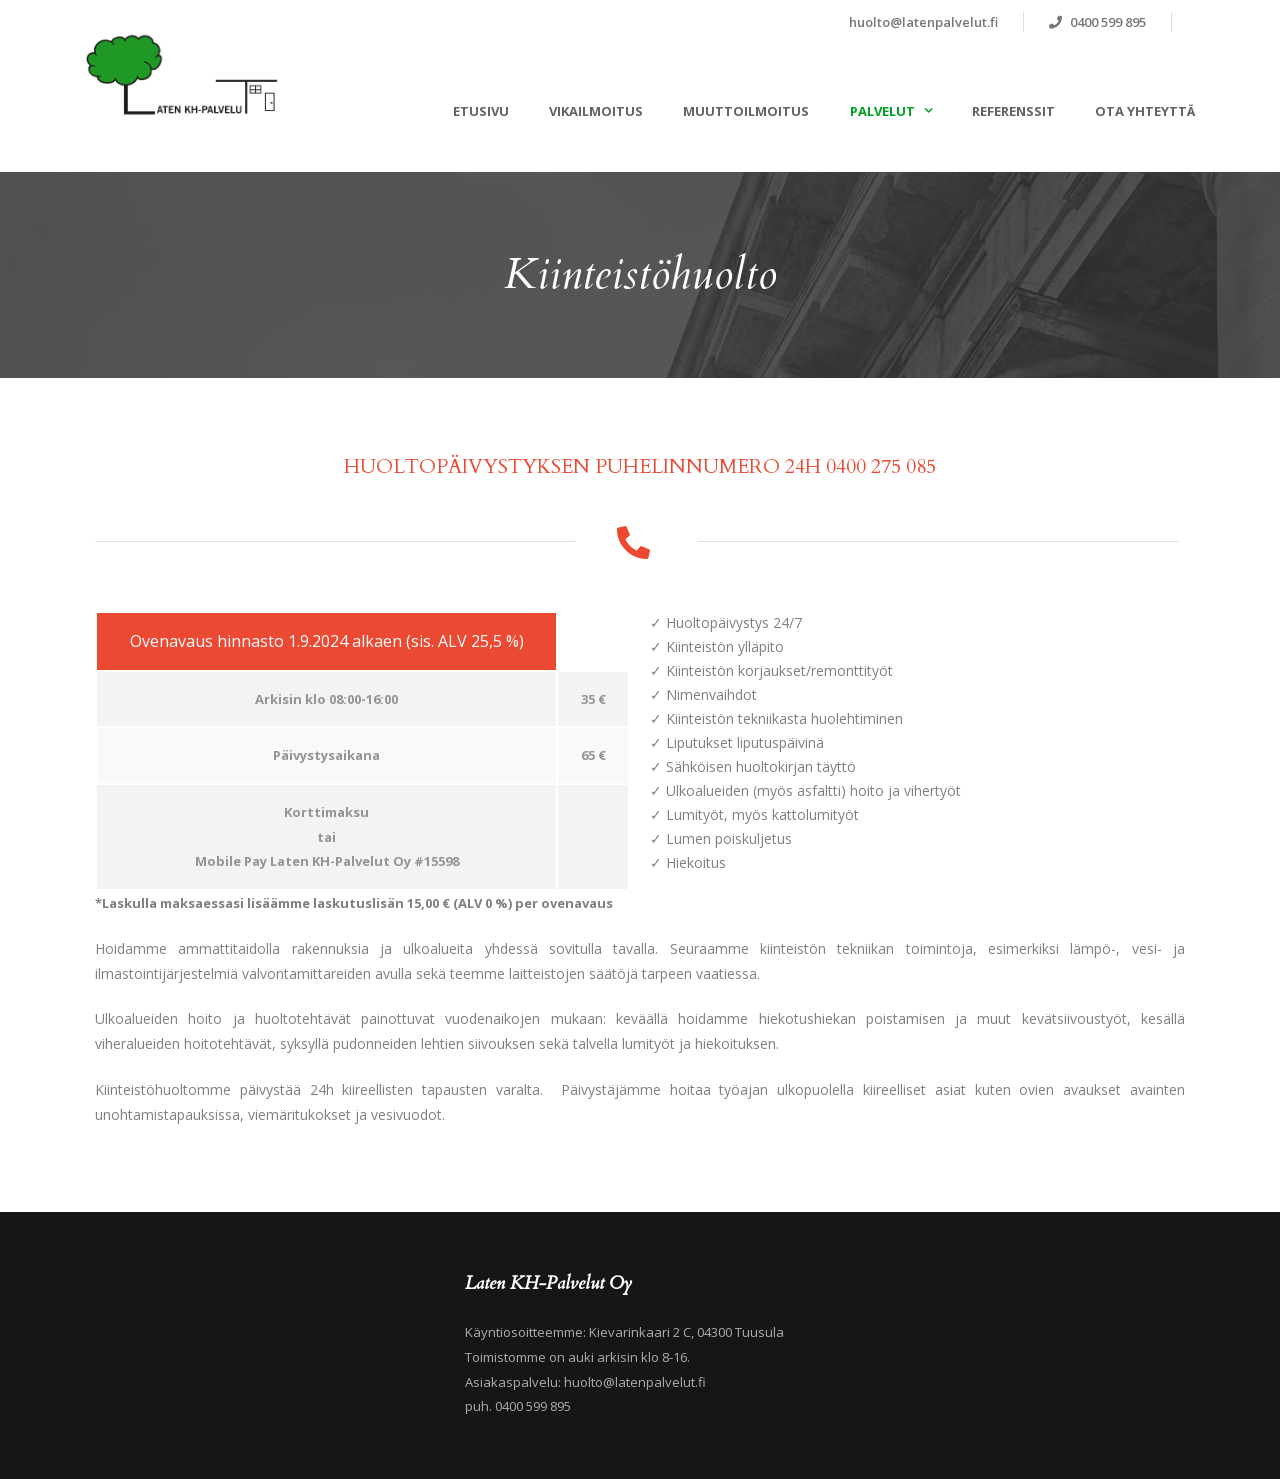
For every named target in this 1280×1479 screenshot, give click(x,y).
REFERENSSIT (1013, 111)
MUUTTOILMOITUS (746, 111)
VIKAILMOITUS (596, 111)
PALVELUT (882, 111)
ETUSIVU (481, 111)
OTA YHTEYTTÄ (1145, 111)
